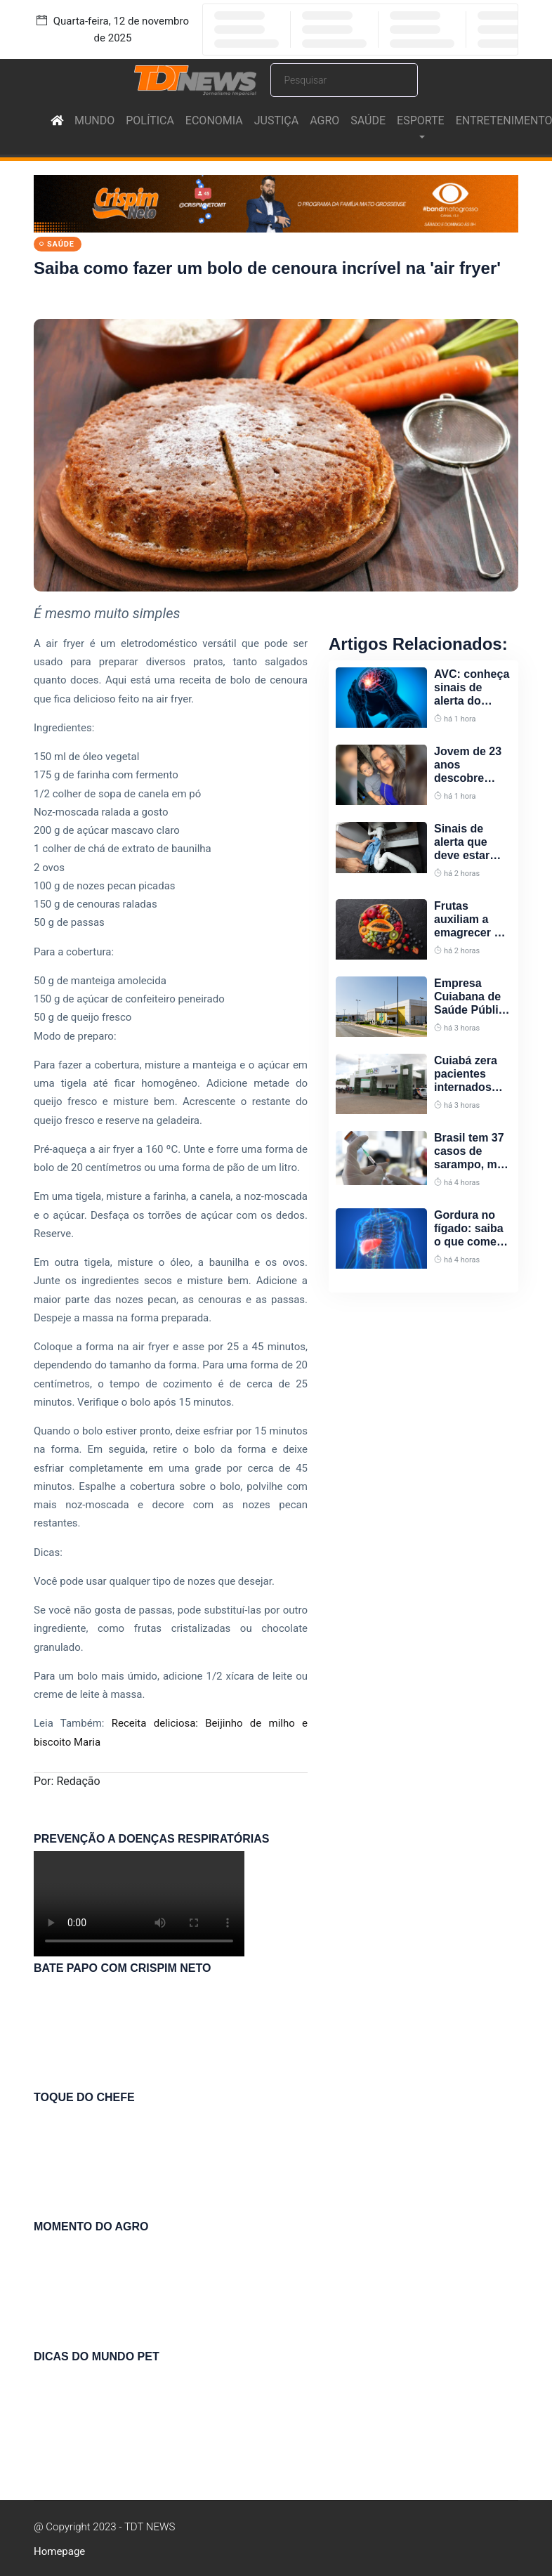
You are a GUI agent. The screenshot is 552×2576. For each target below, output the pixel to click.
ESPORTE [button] (421, 120)
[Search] (344, 80)
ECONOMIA (214, 120)
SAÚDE (368, 120)
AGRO (324, 120)
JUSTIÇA (276, 120)
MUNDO (94, 120)
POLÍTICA (150, 120)
